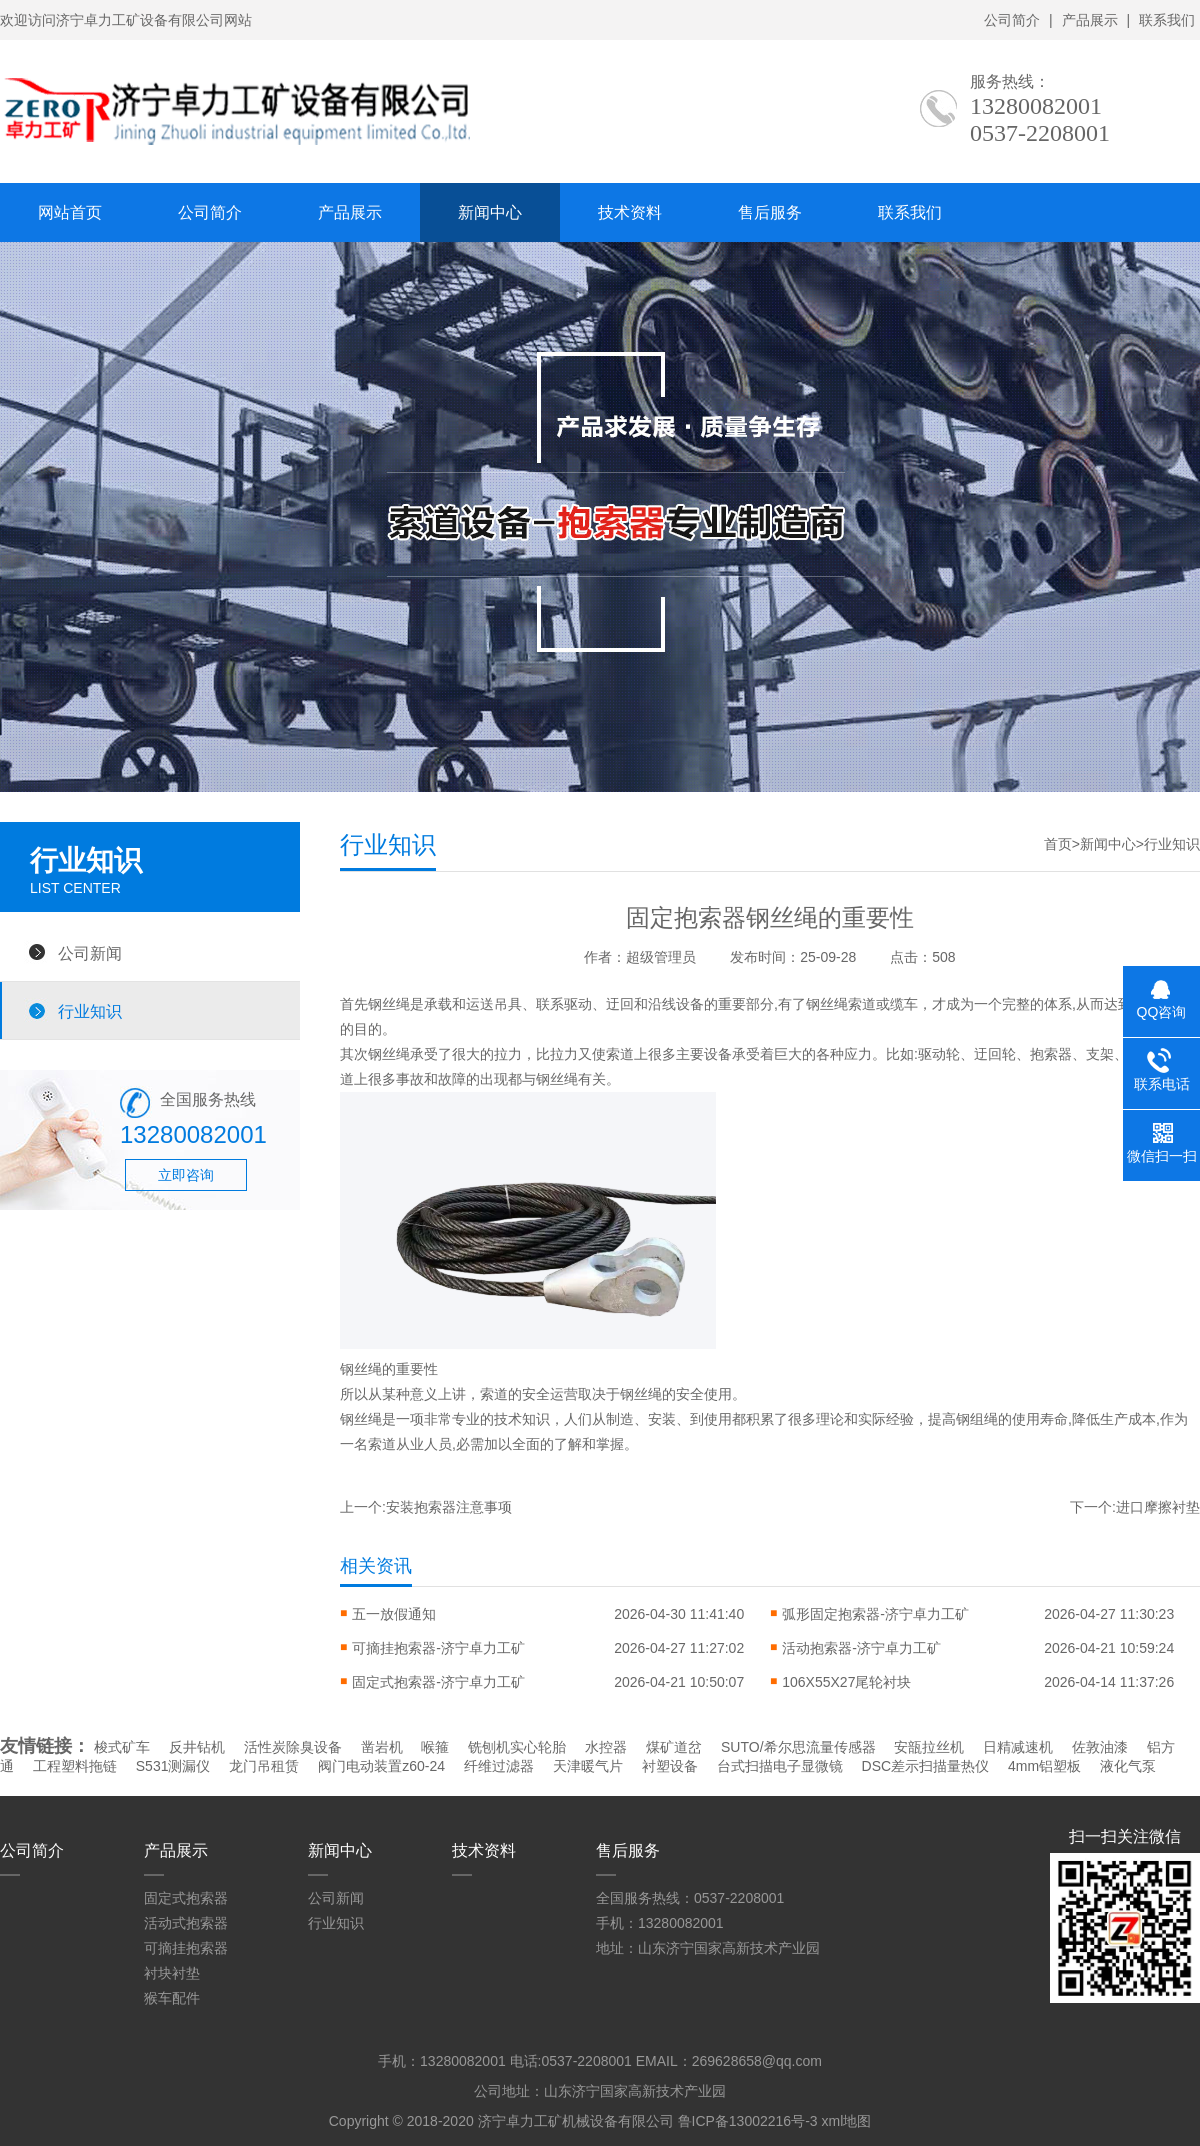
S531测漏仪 (173, 1766)
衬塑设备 (670, 1766)
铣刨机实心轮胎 (517, 1747)
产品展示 (1090, 20)
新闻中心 (490, 212)
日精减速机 (1018, 1747)
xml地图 (846, 2121)
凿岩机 (382, 1747)
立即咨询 (186, 1175)
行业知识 (90, 1011)
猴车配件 (172, 1998)
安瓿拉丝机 (929, 1747)
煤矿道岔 (674, 1747)
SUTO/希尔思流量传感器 (798, 1747)
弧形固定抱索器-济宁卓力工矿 (875, 1614)
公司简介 (1012, 20)
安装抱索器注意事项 (449, 1507)
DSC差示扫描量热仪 (926, 1766)
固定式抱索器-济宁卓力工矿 (438, 1682)
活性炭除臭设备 (293, 1747)
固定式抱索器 (186, 1898)
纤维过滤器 (499, 1766)
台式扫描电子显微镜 (780, 1766)
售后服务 (770, 212)
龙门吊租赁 (264, 1766)
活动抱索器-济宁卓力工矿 (861, 1648)
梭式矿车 (122, 1747)
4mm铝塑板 (1044, 1766)
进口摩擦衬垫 (1158, 1507)
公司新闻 (90, 953)
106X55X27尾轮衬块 (846, 1682)
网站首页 (70, 212)
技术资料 (630, 212)
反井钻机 (197, 1747)
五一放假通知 (394, 1614)
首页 (1058, 844)
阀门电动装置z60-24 (381, 1766)
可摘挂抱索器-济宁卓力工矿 (438, 1648)
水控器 (606, 1747)
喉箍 (435, 1747)
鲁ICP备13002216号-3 (748, 2121)
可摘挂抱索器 (186, 1948)
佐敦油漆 (1100, 1747)
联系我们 (1167, 20)
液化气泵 (1128, 1766)
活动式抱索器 (186, 1923)
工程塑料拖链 (75, 1766)
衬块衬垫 (172, 1973)
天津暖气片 (588, 1766)
